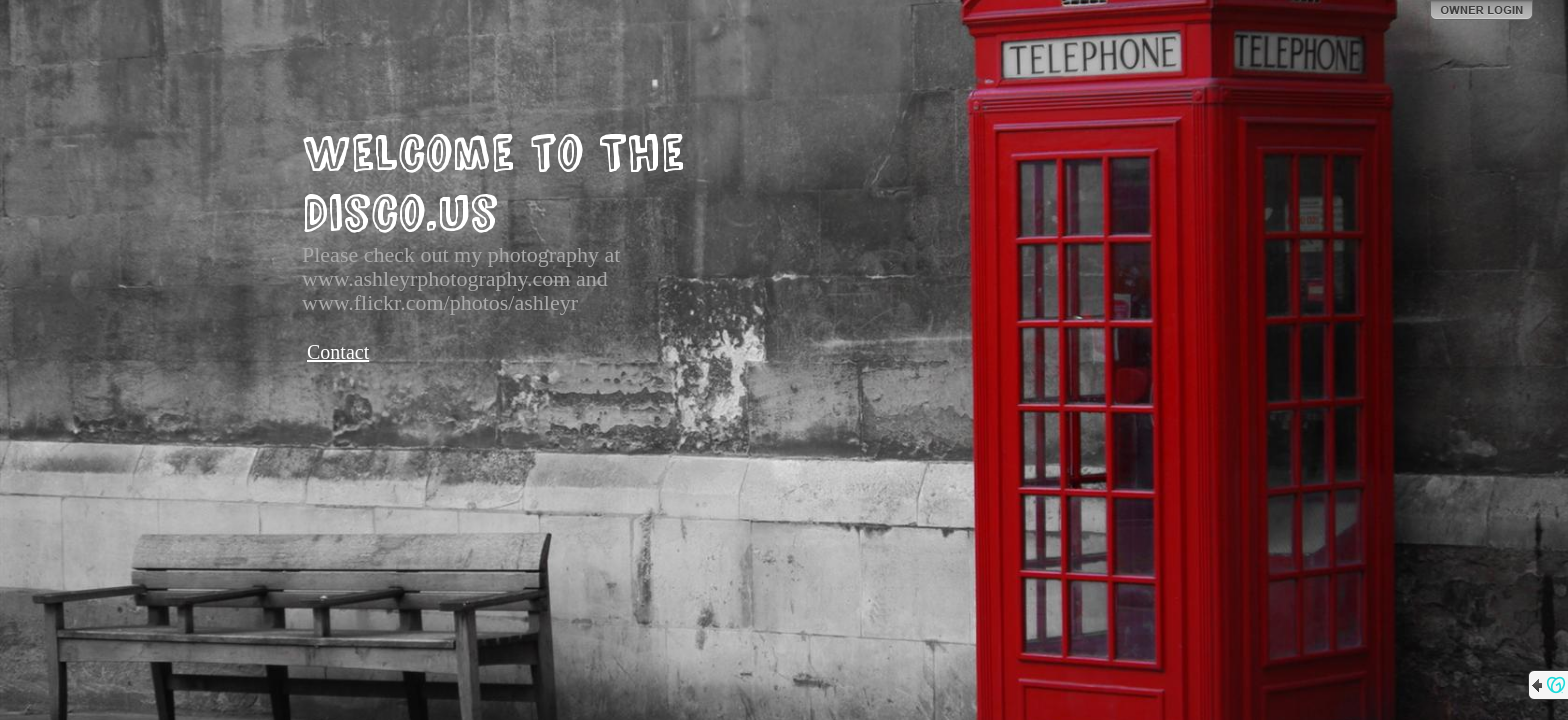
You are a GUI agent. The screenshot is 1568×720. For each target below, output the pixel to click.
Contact (338, 352)
